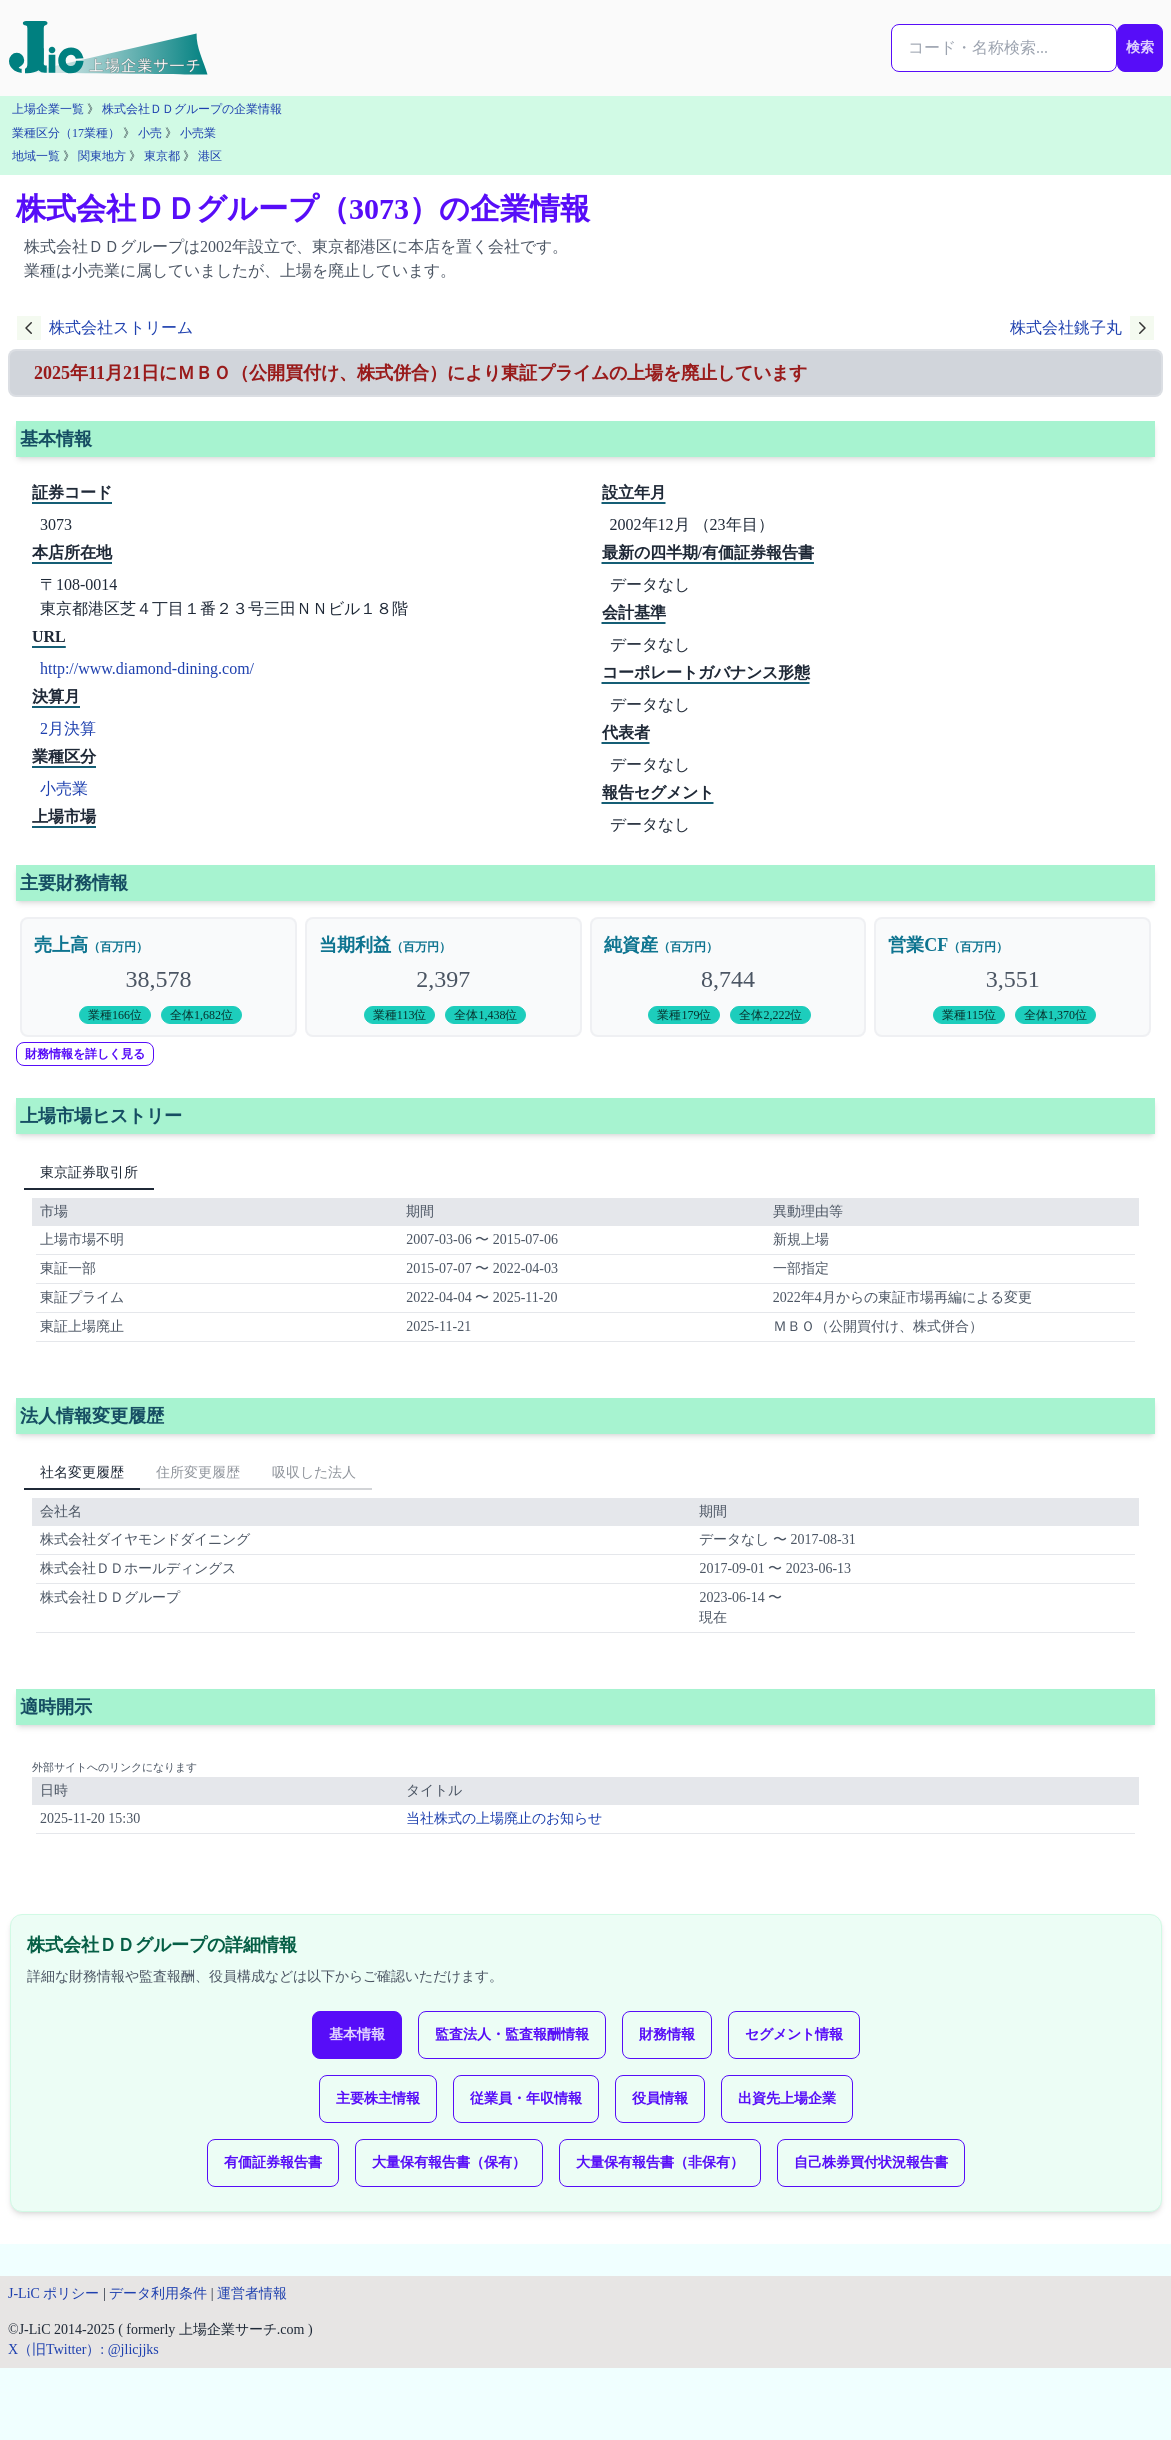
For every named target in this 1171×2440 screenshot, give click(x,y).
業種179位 (684, 1015)
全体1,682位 (201, 1015)
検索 (1140, 47)
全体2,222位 (770, 1015)
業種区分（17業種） (66, 133)
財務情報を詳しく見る (85, 1054)
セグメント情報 (794, 2034)
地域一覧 (36, 156)
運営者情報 (252, 2293)
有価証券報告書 (273, 2162)
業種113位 (400, 1015)
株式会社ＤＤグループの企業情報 (192, 109)
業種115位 (969, 1015)
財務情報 (667, 2034)
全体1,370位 (1055, 1015)
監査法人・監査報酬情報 (512, 2034)
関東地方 (102, 156)
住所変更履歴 (198, 1472)
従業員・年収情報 (526, 2098)
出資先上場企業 (787, 2098)
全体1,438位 (485, 1015)
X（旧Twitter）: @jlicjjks (83, 2349)
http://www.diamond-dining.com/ (147, 668)
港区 (210, 156)
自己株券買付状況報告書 (871, 2162)
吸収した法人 (314, 1472)
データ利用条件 (158, 2293)
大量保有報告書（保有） (449, 2162)
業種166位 (115, 1015)
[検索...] (1004, 48)
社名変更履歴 (82, 1472)
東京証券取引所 (89, 1172)
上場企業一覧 (48, 109)
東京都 (162, 156)
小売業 (198, 133)
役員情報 (660, 2098)
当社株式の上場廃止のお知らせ (504, 1818)
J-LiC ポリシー (53, 2293)
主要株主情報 (378, 2098)
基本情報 (357, 2034)
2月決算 (68, 728)
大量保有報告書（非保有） (660, 2162)
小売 (150, 133)
